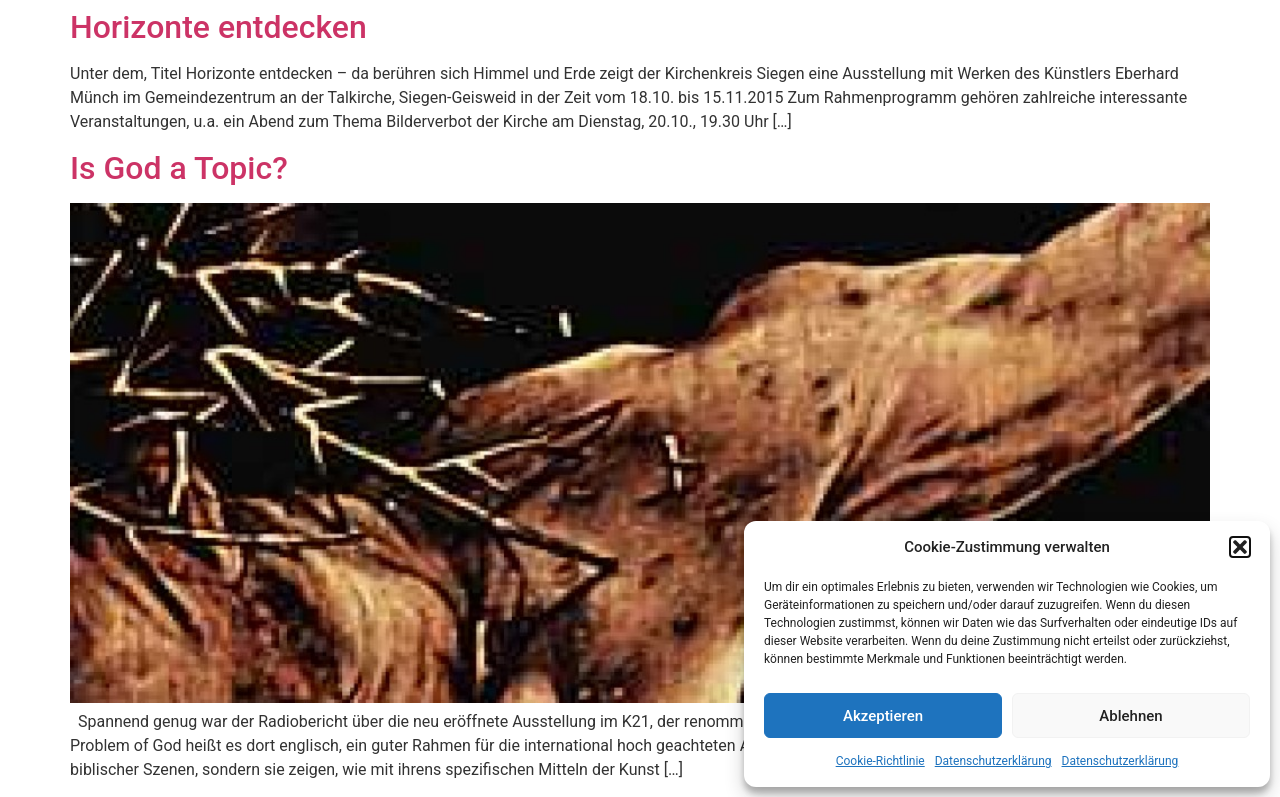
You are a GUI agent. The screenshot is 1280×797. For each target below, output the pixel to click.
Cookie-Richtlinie (880, 761)
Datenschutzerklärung (993, 761)
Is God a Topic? (179, 168)
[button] (1240, 547)
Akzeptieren (883, 716)
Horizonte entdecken (218, 27)
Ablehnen (1130, 716)
